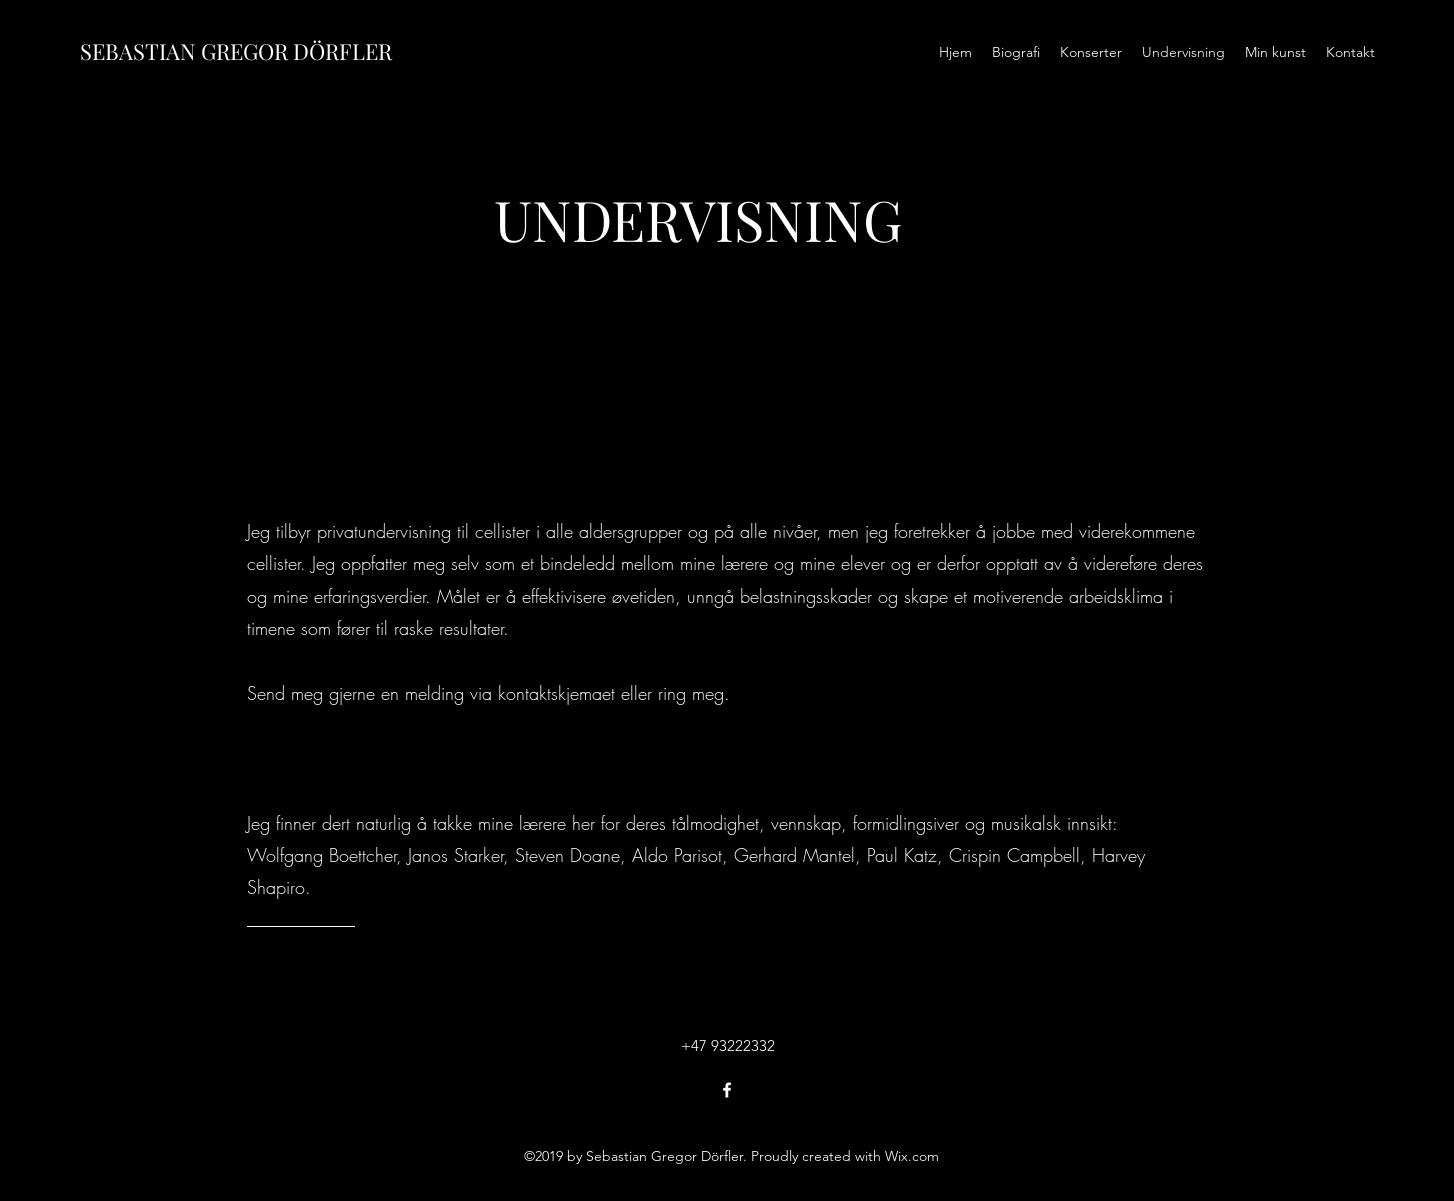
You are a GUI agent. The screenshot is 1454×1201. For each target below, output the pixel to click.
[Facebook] (727, 1090)
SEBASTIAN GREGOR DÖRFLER (236, 51)
